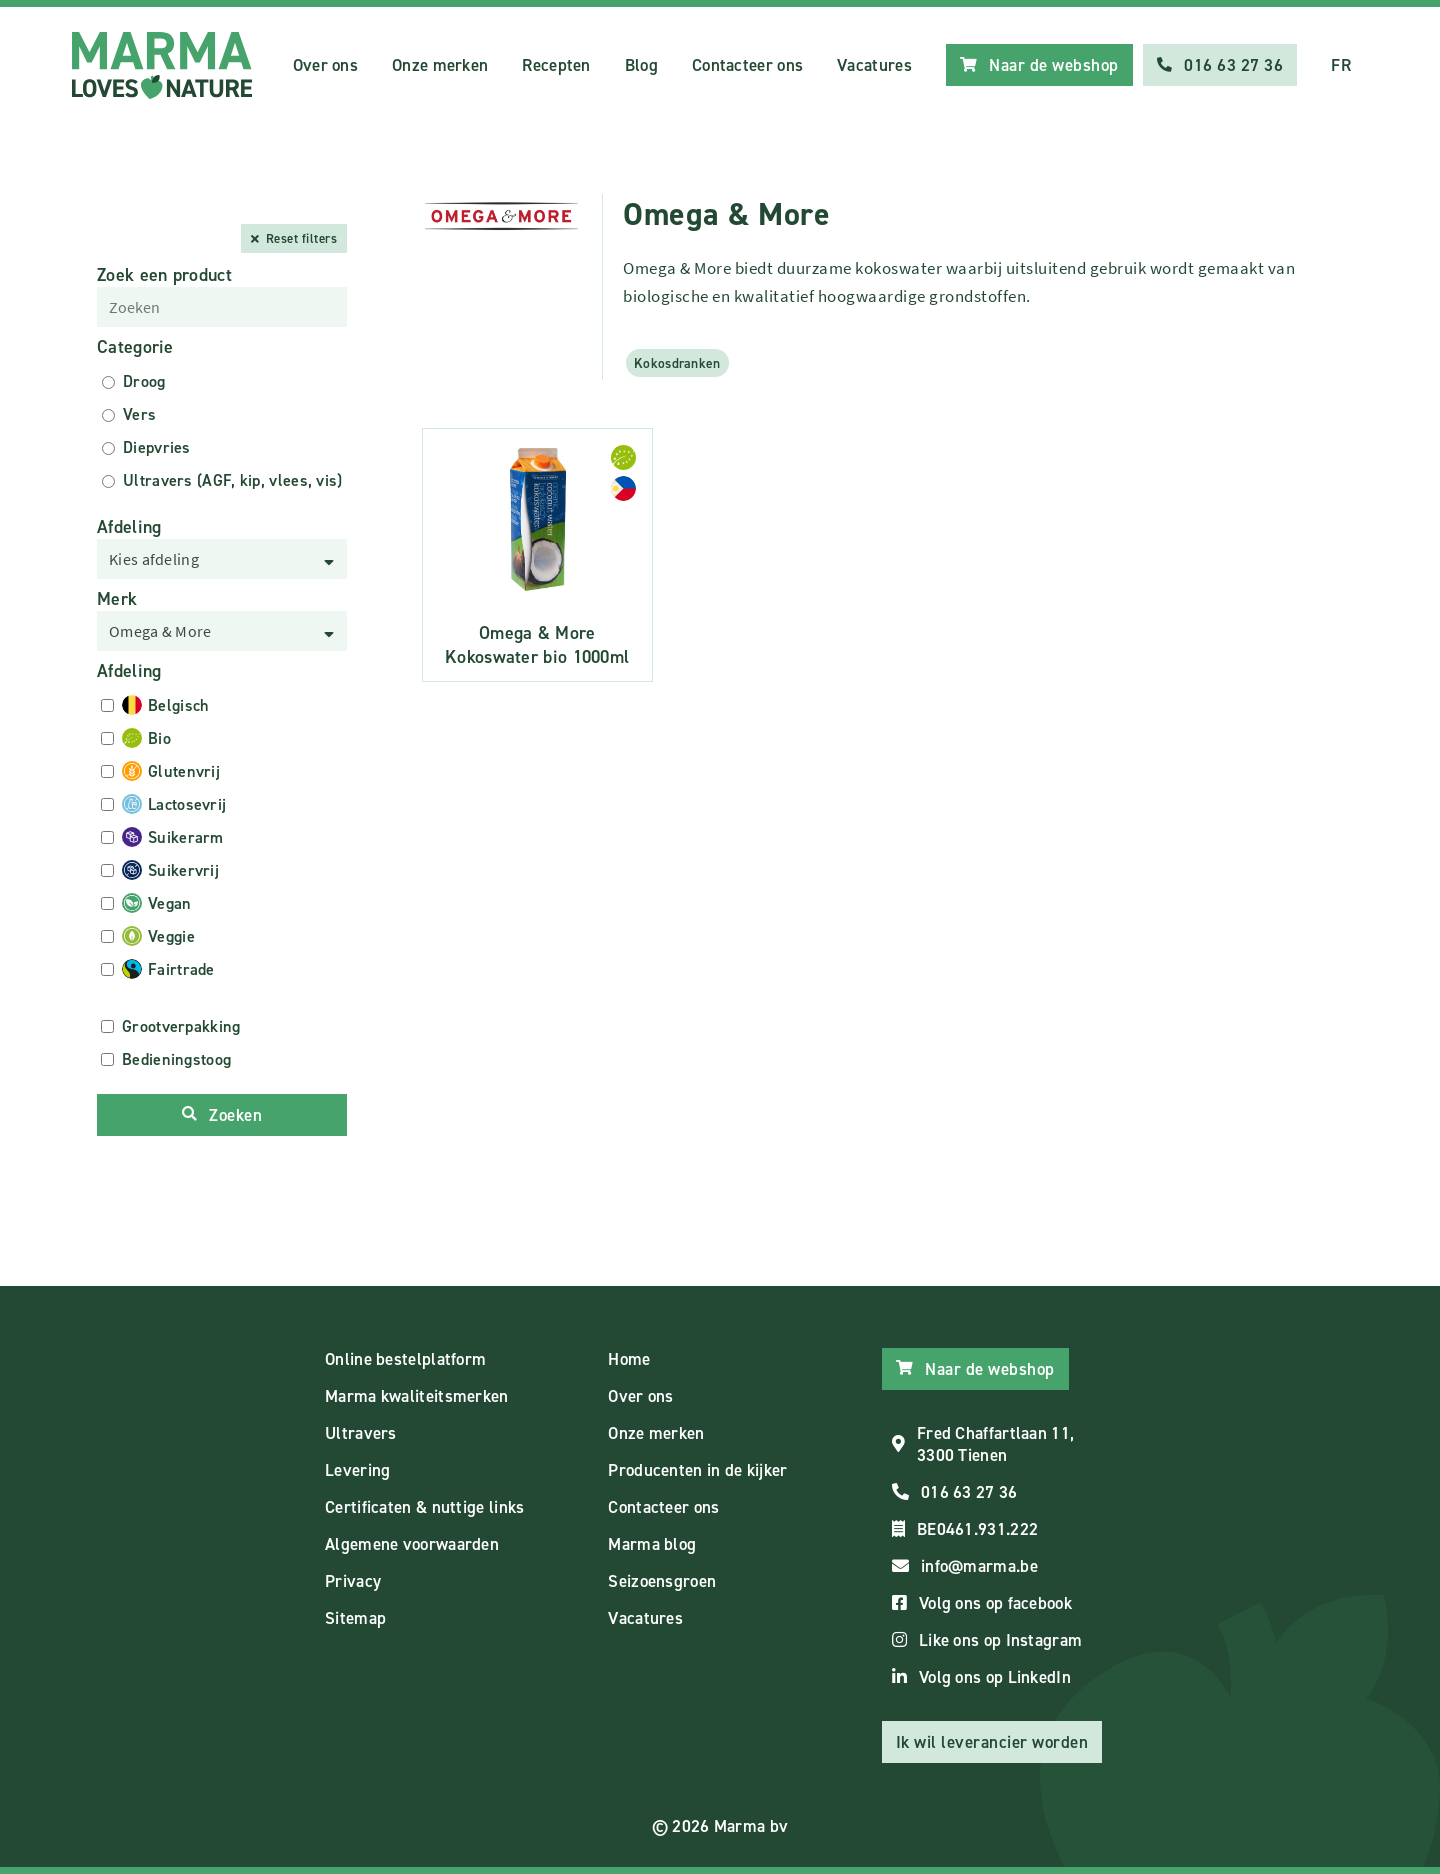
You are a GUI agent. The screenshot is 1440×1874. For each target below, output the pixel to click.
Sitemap (355, 1618)
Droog (144, 381)
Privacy (353, 1581)
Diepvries (157, 447)
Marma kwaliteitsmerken (417, 1396)
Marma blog (652, 1544)
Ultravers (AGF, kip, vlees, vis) (233, 480)
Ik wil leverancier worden (992, 1742)
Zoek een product (164, 275)
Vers (139, 414)
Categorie (135, 347)
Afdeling (129, 527)
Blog (641, 65)
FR (1341, 65)
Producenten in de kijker (697, 1470)
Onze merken (440, 65)
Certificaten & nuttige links (424, 1507)
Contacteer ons (747, 65)
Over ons (325, 65)
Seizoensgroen (662, 1581)
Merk (117, 599)
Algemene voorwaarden (412, 1544)
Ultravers (361, 1433)
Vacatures (874, 65)
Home (629, 1359)
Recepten (556, 65)
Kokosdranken (677, 363)
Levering (357, 1470)
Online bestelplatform (405, 1359)
